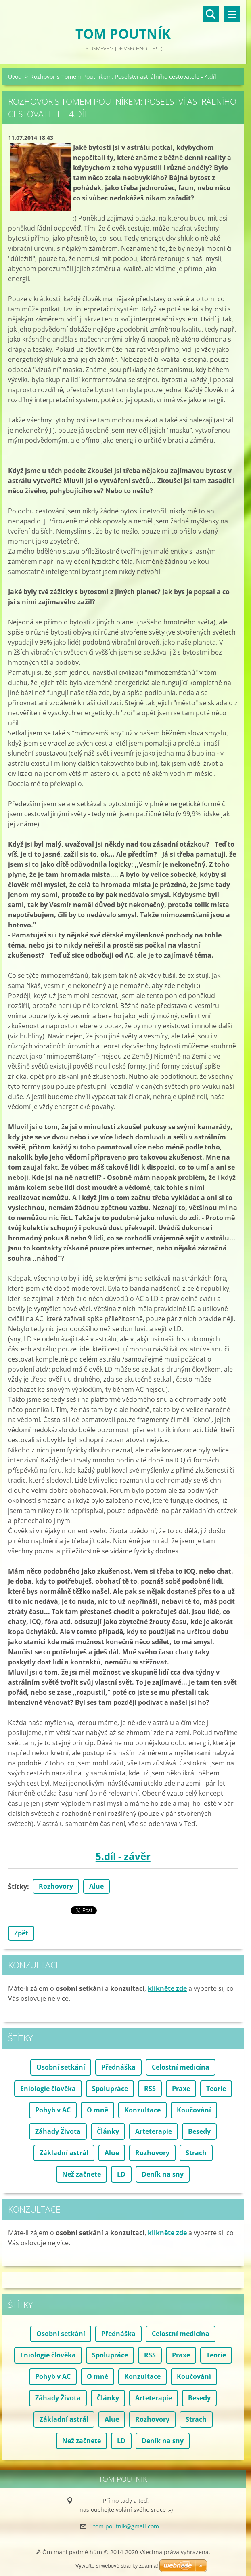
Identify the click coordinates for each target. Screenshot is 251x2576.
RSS (150, 2088)
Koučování (194, 2109)
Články (108, 2131)
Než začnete (81, 2174)
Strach (196, 2152)
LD (121, 2174)
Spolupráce (110, 2088)
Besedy (199, 2131)
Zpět (21, 1933)
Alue (96, 1886)
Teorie (216, 2088)
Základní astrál (64, 2152)
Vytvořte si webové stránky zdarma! (116, 2566)
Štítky (17, 1886)
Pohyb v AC (53, 2109)
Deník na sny (163, 2174)
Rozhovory (56, 1886)
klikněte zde (167, 1988)
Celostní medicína (180, 2067)
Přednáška (118, 2067)
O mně (97, 2109)
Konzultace (142, 2109)
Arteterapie (153, 2131)
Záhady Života (58, 2131)
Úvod (15, 76)
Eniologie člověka (48, 2088)
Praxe (181, 2088)
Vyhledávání (211, 14)
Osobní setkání (60, 2067)
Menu (232, 14)
